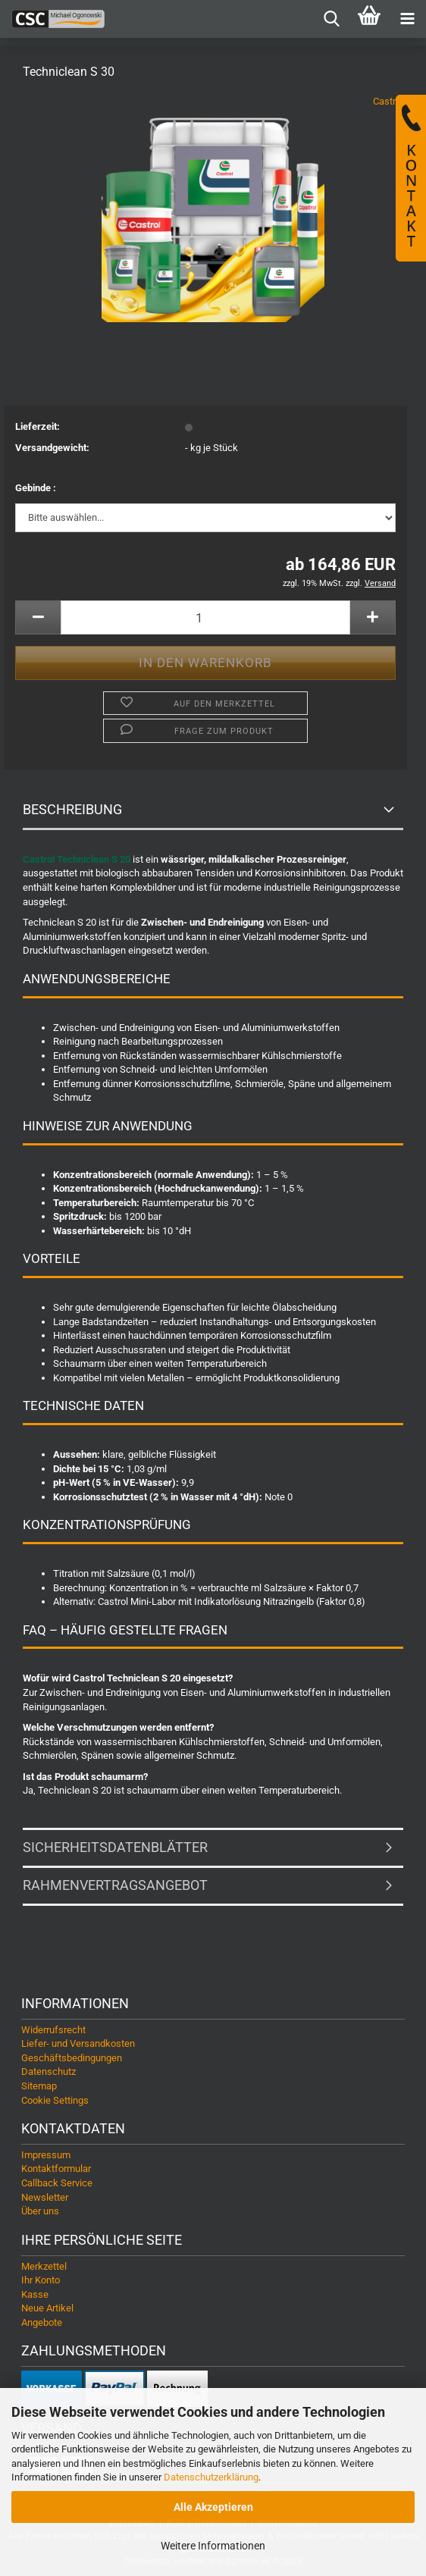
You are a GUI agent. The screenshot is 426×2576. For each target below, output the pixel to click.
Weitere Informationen (213, 2546)
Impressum (45, 2155)
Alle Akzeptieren (213, 2507)
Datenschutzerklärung (211, 2477)
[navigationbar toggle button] (407, 19)
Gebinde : (35, 488)
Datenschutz (48, 2071)
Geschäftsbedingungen (71, 2058)
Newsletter (44, 2197)
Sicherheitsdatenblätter (115, 1847)
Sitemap (39, 2086)
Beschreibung (72, 809)
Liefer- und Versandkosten (78, 2043)
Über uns (40, 2211)
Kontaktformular (56, 2168)
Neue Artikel (47, 2308)
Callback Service (56, 2183)
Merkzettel (44, 2266)
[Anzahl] (205, 617)
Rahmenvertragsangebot (115, 1885)
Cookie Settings (55, 2100)
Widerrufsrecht (53, 2029)
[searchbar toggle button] (331, 19)
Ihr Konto (40, 2280)
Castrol (388, 101)
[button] (38, 617)
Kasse (35, 2294)
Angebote (41, 2322)
